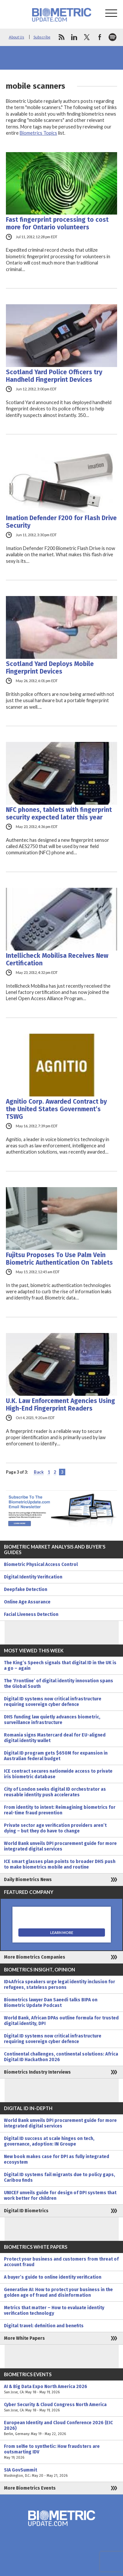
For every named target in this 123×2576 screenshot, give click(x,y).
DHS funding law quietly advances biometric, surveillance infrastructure (52, 1719)
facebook (100, 37)
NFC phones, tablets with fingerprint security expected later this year (59, 813)
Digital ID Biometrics (26, 2211)
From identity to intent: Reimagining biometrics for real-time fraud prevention (59, 1810)
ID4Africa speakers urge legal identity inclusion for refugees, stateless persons (59, 1984)
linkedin (74, 37)
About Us (16, 37)
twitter (87, 37)
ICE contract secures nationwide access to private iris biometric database (58, 1774)
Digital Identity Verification (33, 1577)
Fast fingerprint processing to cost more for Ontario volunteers (57, 223)
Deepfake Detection (25, 1589)
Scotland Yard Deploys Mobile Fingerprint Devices (50, 667)
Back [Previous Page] (39, 1472)
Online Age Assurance (27, 1602)
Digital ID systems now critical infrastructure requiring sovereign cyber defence (52, 1701)
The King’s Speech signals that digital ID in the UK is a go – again (60, 1665)
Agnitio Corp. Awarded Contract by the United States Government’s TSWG (56, 1109)
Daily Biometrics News (28, 1879)
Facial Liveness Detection (31, 1614)
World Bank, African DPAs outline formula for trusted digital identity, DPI (61, 2020)
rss (61, 37)
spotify (112, 37)
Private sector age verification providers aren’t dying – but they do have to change (55, 1828)
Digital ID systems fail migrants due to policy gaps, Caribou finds (59, 2177)
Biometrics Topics (38, 133)
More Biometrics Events (30, 2488)
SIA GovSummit (61, 2472)
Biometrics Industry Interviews (37, 2072)
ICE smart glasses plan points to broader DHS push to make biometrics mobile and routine (59, 1864)
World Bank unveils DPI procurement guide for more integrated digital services (60, 1846)
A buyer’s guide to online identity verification (52, 2277)
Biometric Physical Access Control (41, 1564)
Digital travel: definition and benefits (44, 2326)
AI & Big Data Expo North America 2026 (61, 2389)
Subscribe (42, 37)
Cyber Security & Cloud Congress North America (61, 2407)
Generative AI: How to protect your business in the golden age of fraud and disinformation (58, 2292)
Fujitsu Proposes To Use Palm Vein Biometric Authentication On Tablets (59, 1258)
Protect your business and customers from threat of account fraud (61, 2261)
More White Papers (24, 2338)
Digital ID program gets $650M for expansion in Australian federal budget (56, 1755)
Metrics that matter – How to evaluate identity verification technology (54, 2310)
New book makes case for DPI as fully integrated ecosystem (56, 2159)
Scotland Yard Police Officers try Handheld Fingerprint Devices (54, 375)
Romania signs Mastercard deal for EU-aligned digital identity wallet (55, 1737)
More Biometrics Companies (34, 1957)
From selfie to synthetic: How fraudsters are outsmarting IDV (61, 2452)
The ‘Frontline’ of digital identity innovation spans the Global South (58, 1683)
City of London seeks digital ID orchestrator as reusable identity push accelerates (55, 1792)
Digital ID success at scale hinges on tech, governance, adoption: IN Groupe (49, 2141)
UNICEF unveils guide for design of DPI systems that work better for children (60, 2195)
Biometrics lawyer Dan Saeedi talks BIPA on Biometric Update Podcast (50, 2002)
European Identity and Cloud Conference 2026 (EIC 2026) (61, 2428)
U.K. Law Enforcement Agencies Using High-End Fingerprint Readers (60, 1404)
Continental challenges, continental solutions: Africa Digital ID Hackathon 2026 (61, 2056)
